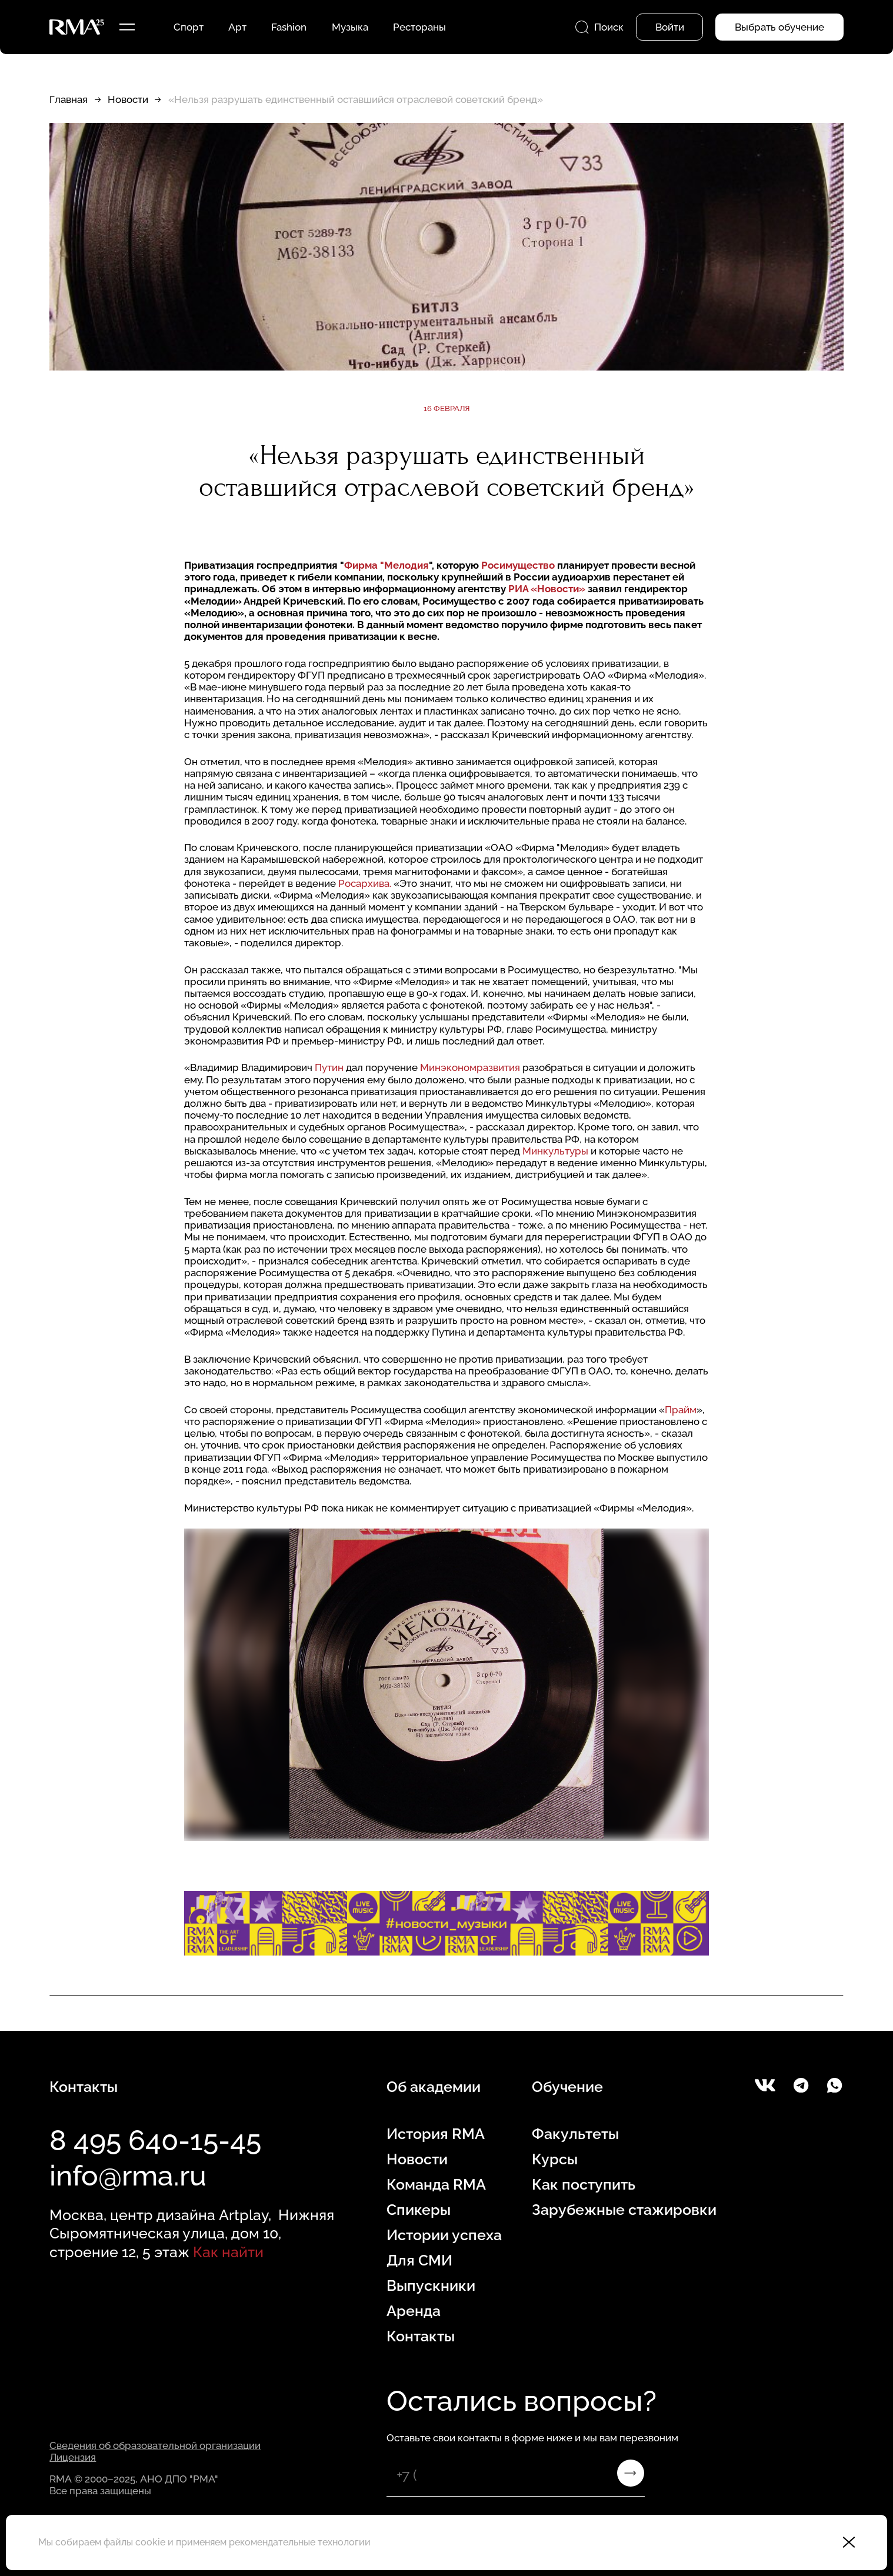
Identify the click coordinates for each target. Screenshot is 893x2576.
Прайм (681, 1410)
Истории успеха (444, 2235)
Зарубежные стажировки (624, 2209)
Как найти (228, 2252)
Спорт (189, 27)
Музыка (350, 27)
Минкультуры (555, 1151)
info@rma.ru (127, 2175)
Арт (237, 27)
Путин (329, 1067)
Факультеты (575, 2134)
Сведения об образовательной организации (155, 2445)
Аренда (413, 2311)
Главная (68, 99)
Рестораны (419, 27)
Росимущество (518, 565)
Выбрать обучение (779, 27)
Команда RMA (436, 2184)
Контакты (420, 2336)
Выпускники (430, 2285)
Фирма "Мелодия (386, 565)
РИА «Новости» (546, 589)
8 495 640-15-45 (155, 2140)
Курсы (555, 2159)
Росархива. (364, 883)
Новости (128, 99)
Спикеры (418, 2209)
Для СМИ (419, 2260)
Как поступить (583, 2184)
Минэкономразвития (470, 1067)
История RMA (435, 2134)
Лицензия (72, 2457)
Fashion (288, 27)
